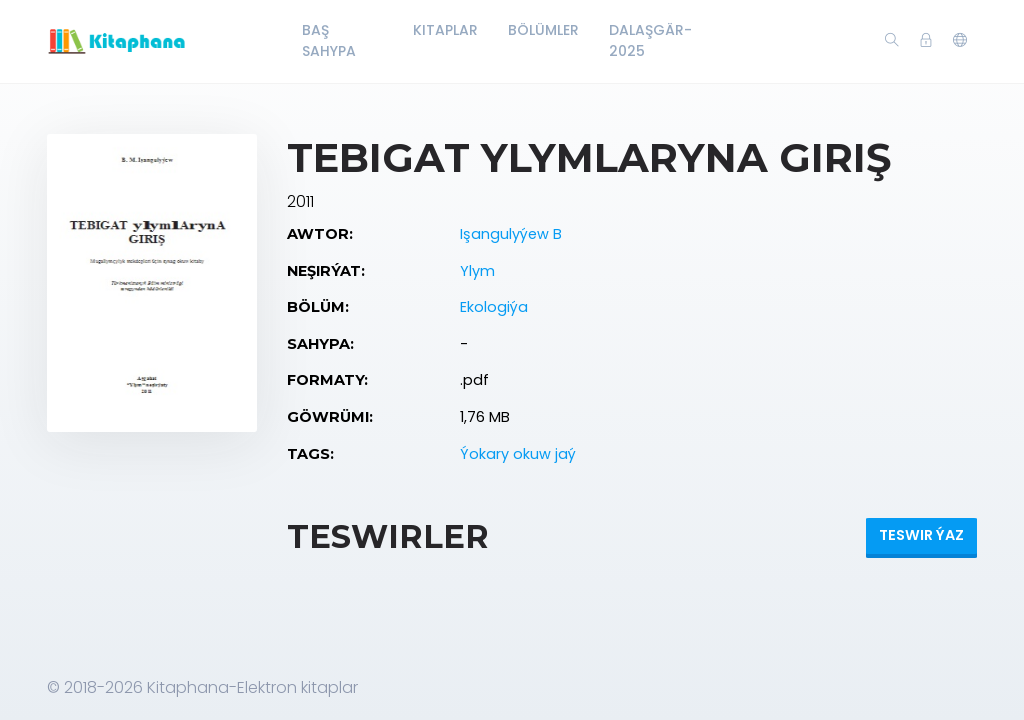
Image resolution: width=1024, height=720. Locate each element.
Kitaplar (445, 30)
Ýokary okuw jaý (518, 454)
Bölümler (543, 30)
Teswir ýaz (921, 535)
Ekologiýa (494, 307)
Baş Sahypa (329, 40)
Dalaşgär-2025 (650, 40)
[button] (960, 41)
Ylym (477, 271)
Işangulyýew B (511, 234)
